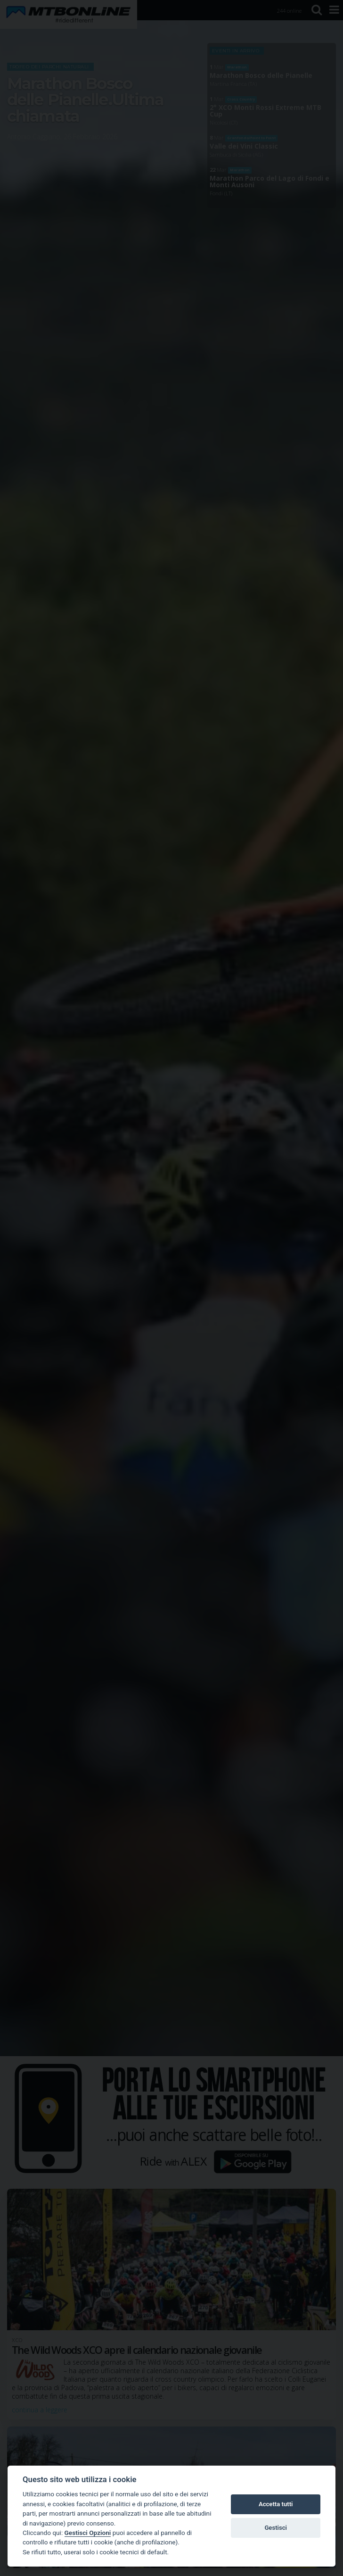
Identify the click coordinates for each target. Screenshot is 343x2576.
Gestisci (275, 2527)
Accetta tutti (276, 2504)
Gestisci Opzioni (88, 2532)
